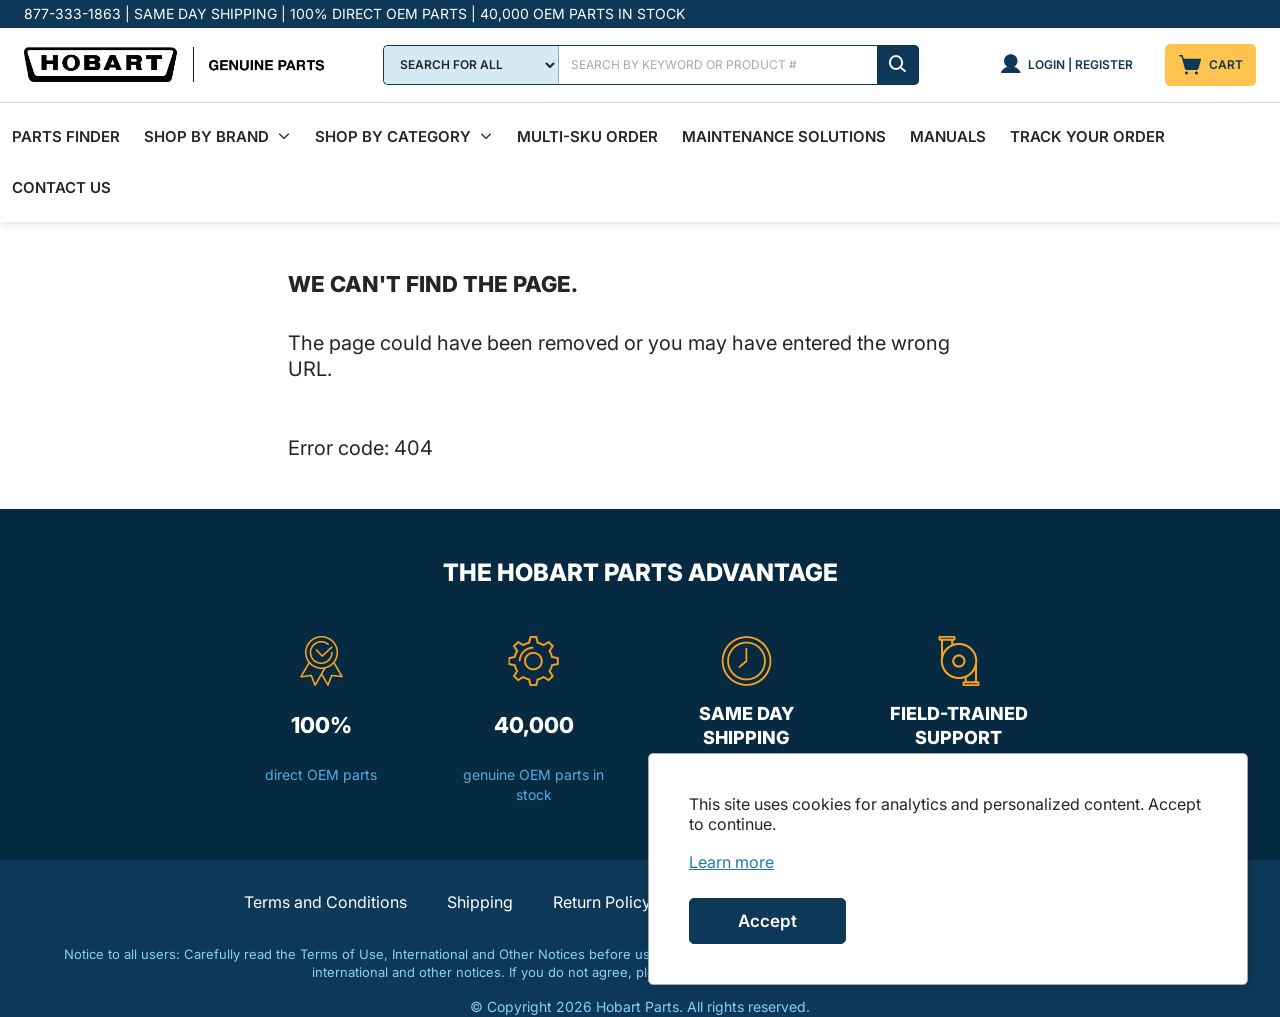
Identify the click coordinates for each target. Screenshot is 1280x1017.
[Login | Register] (1066, 65)
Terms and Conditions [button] (325, 870)
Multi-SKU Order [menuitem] (587, 128)
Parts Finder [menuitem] (66, 128)
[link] (731, 862)
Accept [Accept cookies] (767, 921)
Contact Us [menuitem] (61, 163)
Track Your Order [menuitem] (1087, 128)
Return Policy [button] (602, 870)
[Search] (739, 65)
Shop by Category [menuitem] (393, 128)
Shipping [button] (480, 870)
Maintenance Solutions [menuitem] (784, 128)
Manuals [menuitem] (948, 128)
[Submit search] (898, 65)
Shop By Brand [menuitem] (206, 128)
